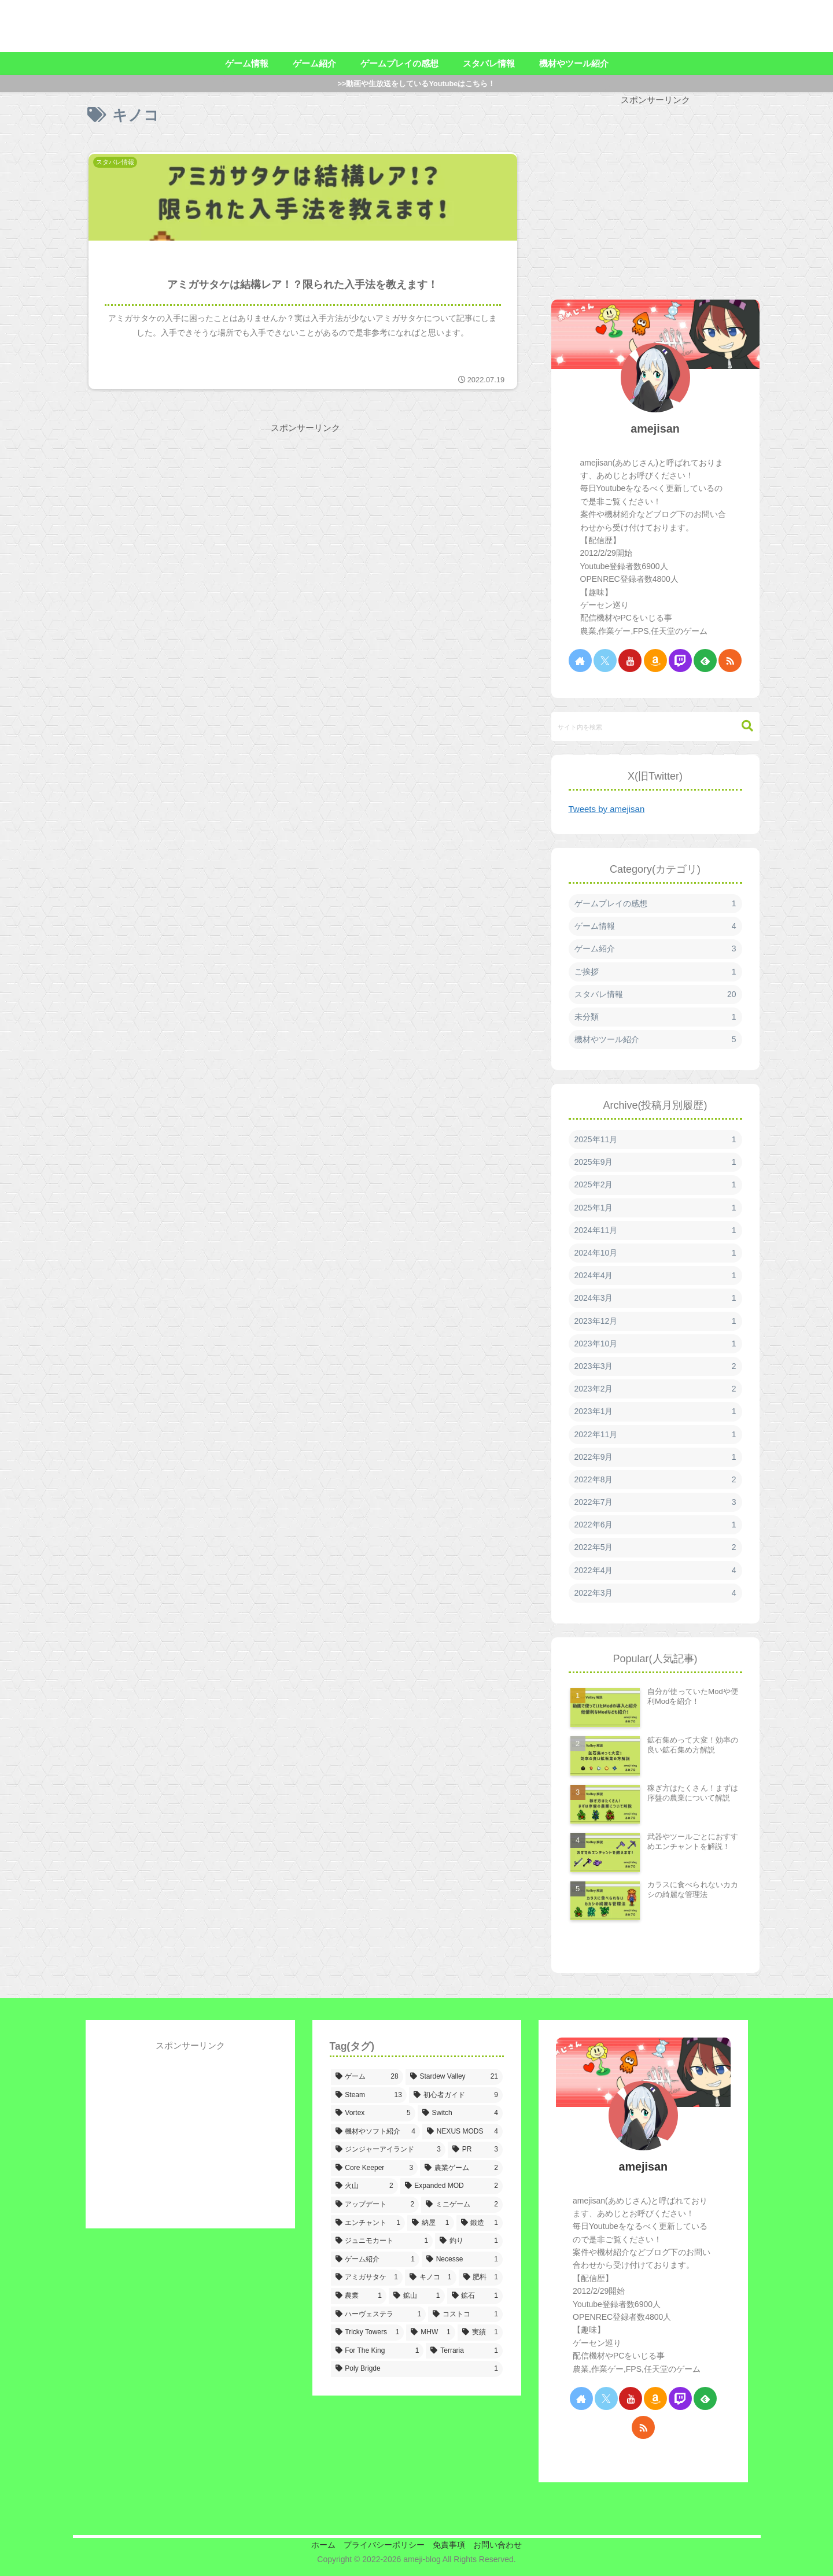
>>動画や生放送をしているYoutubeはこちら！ (417, 83)
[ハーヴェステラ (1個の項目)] (378, 2314)
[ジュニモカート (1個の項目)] (382, 2241)
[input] (655, 726)
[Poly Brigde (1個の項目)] (417, 2369)
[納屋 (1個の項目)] (430, 2223)
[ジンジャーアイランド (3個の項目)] (388, 2150)
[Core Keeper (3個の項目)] (374, 2168)
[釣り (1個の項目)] (469, 2241)
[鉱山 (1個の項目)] (417, 2296)
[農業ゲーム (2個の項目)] (461, 2168)
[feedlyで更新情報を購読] (705, 660)
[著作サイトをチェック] (580, 660)
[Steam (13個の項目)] (369, 2095)
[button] (741, 726)
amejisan (655, 428)
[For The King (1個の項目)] (377, 2351)
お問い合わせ (502, 2544)
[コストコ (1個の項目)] (465, 2314)
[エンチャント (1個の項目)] (368, 2223)
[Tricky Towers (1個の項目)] (367, 2332)
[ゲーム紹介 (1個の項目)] (375, 2260)
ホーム (318, 2544)
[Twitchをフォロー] (680, 660)
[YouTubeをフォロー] (630, 660)
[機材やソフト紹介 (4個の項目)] (375, 2132)
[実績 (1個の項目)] (480, 2332)
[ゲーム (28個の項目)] (367, 2077)
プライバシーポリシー (382, 2544)
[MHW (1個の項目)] (430, 2332)
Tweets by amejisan (607, 809)
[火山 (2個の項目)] (364, 2186)
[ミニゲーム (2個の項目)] (462, 2205)
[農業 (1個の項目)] (359, 2296)
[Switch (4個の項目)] (460, 2113)
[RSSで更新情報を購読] (730, 660)
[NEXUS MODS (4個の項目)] (462, 2132)
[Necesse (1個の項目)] (462, 2260)
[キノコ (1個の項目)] (430, 2277)
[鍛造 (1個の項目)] (479, 2223)
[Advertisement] (192, 573)
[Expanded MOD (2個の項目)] (451, 2186)
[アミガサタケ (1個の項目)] (367, 2277)
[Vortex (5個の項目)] (373, 2113)
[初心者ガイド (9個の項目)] (456, 2095)
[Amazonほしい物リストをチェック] (655, 660)
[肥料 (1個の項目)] (481, 2277)
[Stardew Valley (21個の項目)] (454, 2077)
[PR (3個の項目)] (475, 2150)
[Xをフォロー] (605, 660)
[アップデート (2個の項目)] (375, 2205)
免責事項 (450, 2544)
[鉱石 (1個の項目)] (475, 2296)
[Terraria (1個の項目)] (464, 2351)
